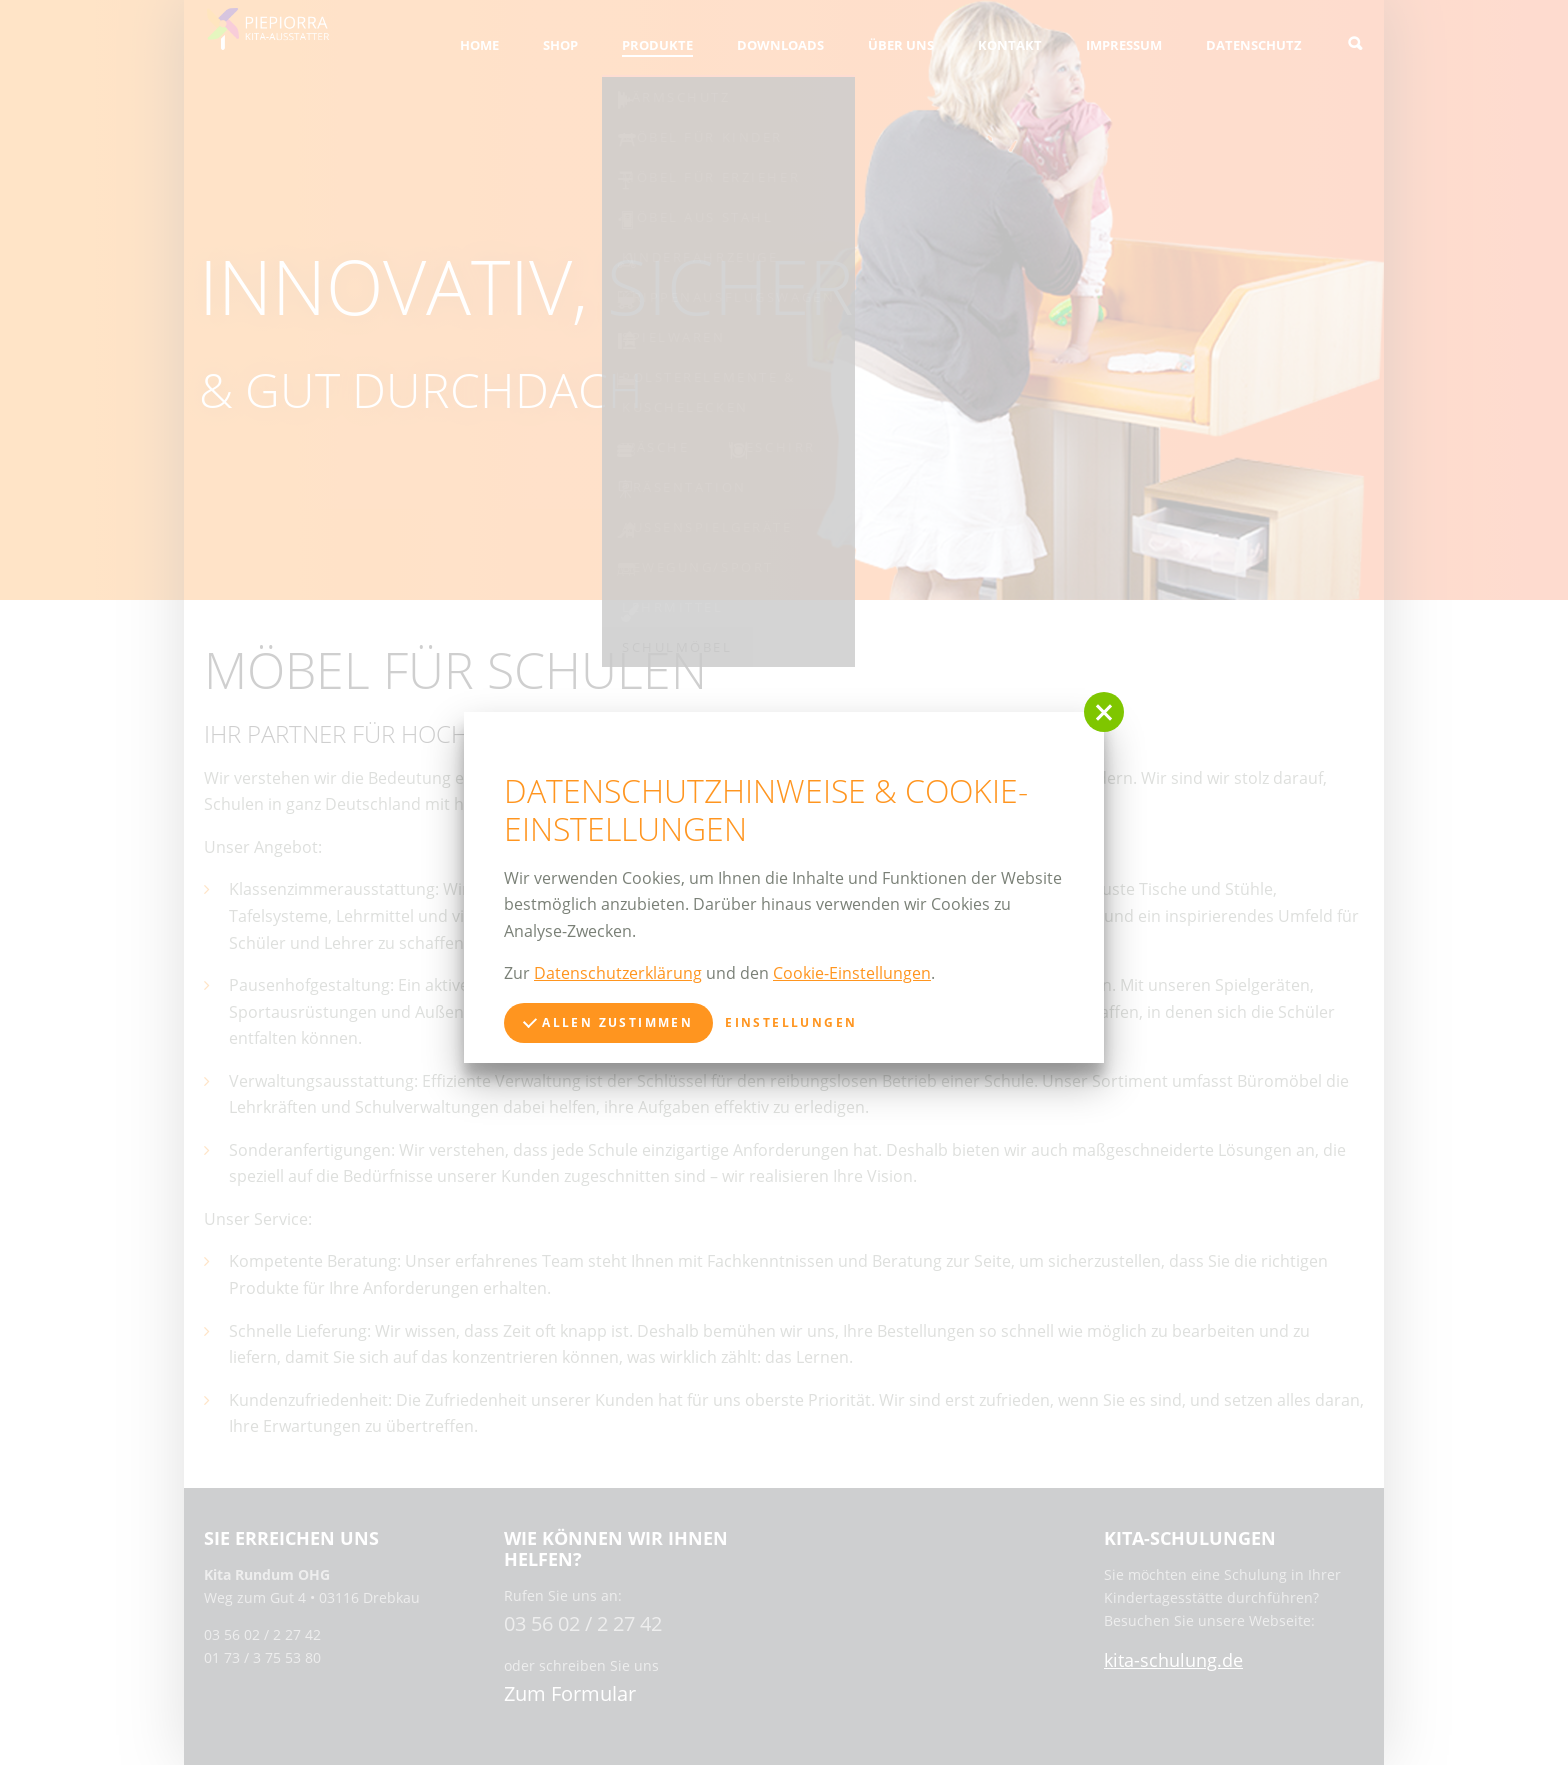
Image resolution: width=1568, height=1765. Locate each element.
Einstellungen (791, 1022)
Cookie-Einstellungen (852, 973)
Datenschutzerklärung (618, 973)
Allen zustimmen (608, 1022)
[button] (1104, 712)
